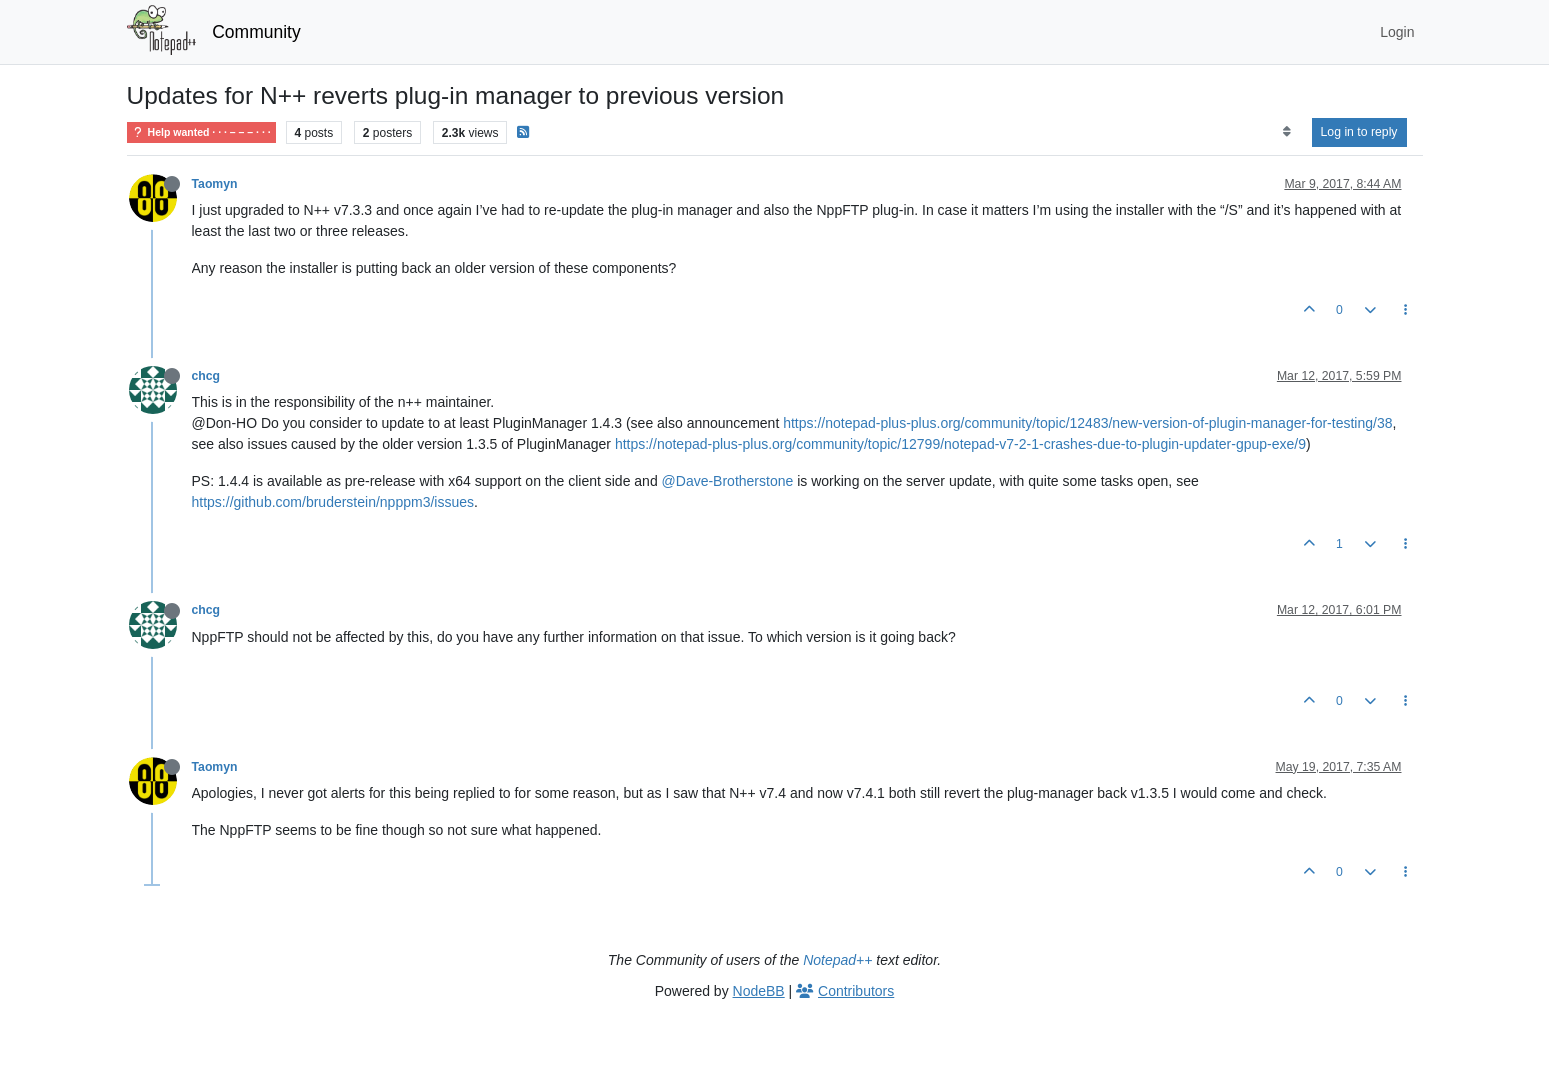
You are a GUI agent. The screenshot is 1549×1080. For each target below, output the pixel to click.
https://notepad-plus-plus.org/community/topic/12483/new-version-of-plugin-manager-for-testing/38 (1087, 423)
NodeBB (759, 991)
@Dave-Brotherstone (728, 481)
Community (256, 32)
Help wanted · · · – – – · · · (201, 132)
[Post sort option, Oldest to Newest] (1286, 132)
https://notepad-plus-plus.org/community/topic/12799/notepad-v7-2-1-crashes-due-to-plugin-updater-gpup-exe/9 (960, 444)
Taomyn (215, 184)
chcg (206, 376)
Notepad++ (837, 960)
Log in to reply (1359, 132)
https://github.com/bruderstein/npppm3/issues (333, 502)
